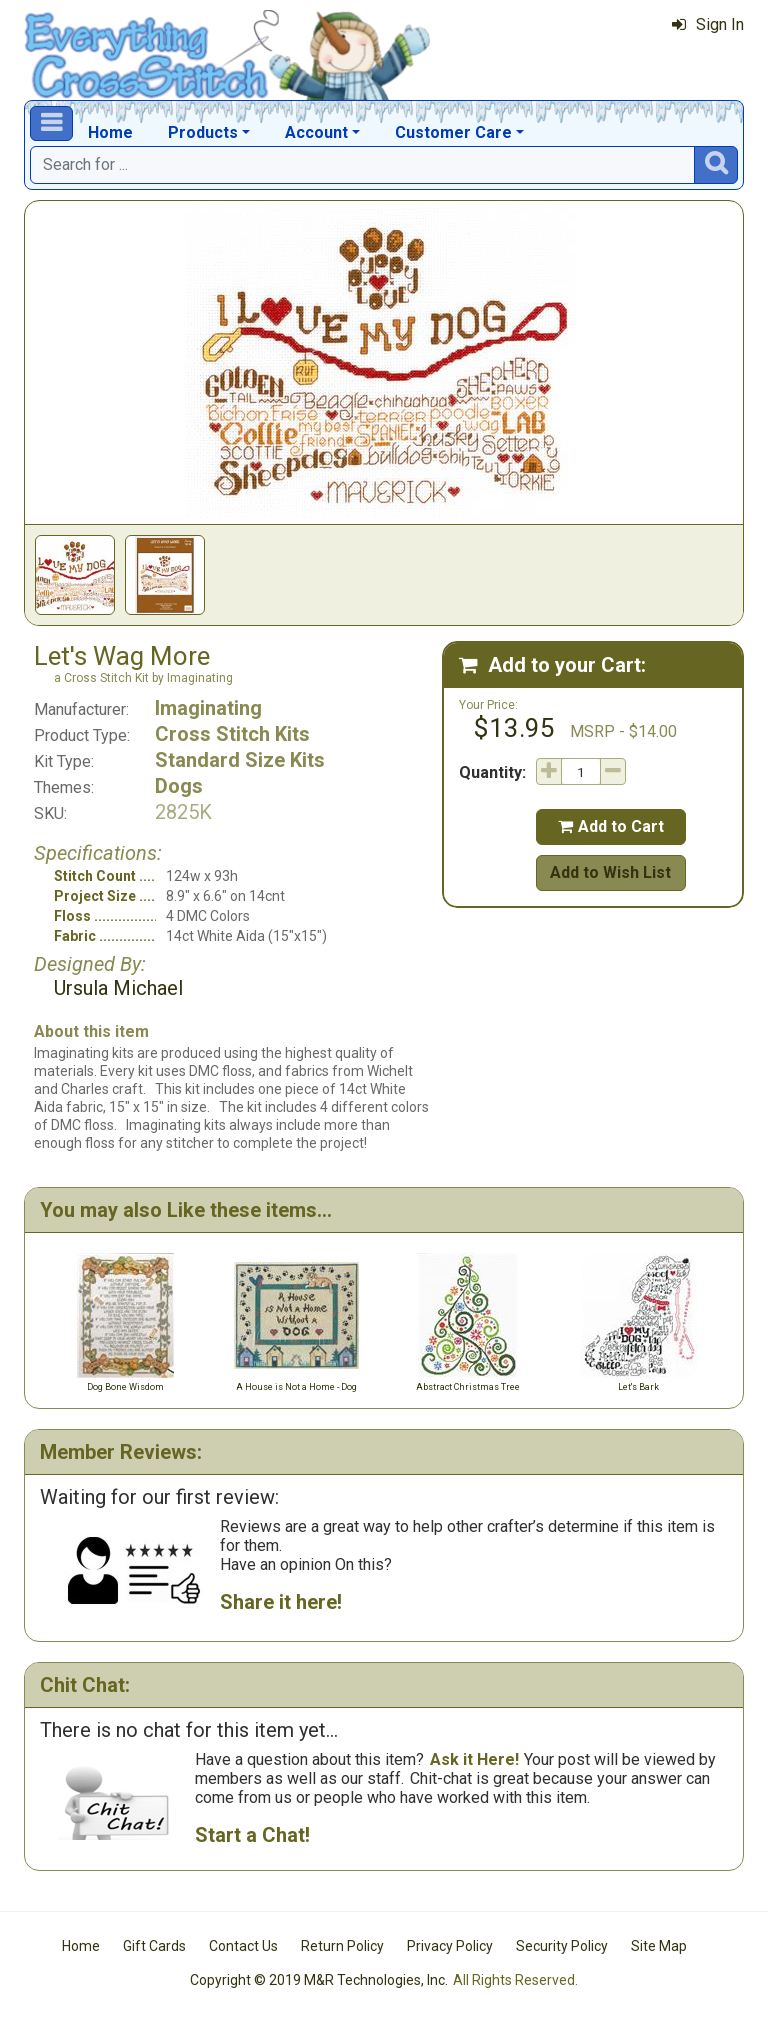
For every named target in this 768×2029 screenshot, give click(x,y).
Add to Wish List (610, 872)
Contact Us (243, 1946)
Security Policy (562, 1946)
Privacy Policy (450, 1946)
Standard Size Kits (240, 760)
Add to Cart (611, 826)
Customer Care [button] (453, 132)
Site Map (659, 1946)
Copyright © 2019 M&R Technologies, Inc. (319, 1980)
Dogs (179, 786)
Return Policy (342, 1946)
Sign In (708, 24)
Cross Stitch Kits (232, 734)
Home (110, 132)
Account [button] (316, 132)
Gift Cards (154, 1946)
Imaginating (208, 708)
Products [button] (203, 132)
